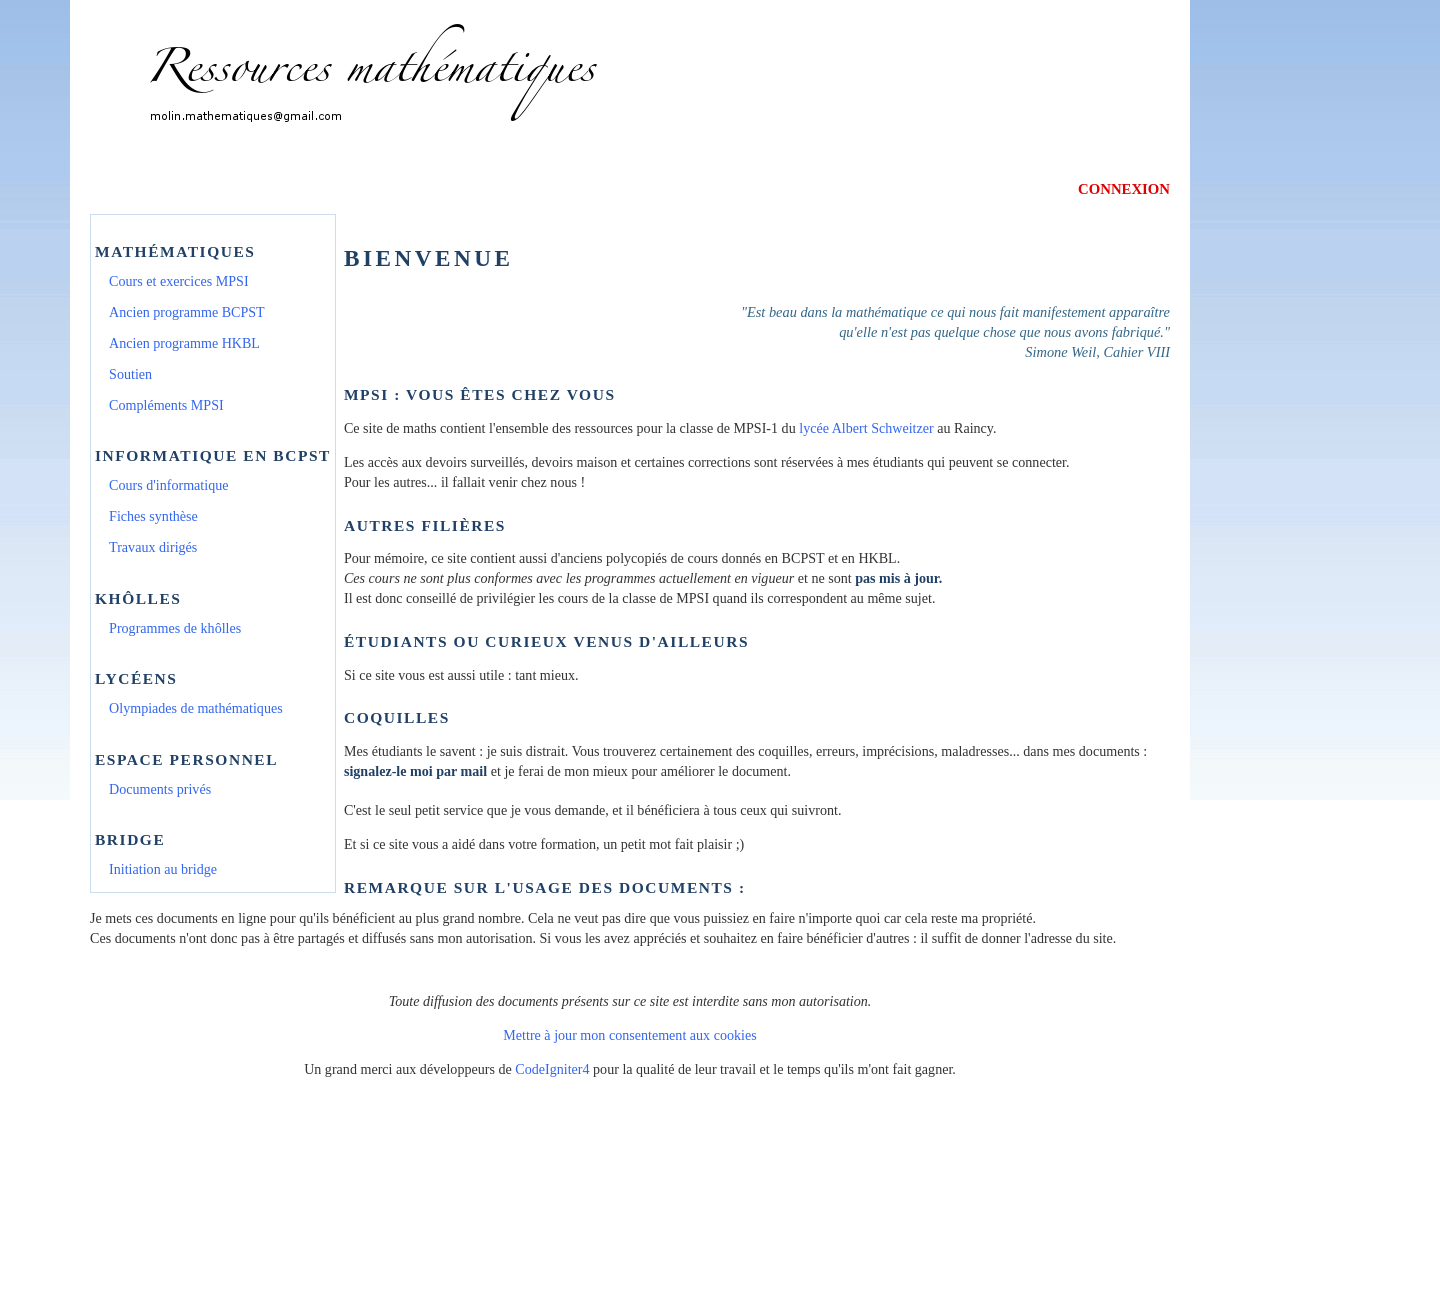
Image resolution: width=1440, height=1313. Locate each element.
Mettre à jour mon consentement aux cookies (629, 1035)
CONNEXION (1124, 189)
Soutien (130, 374)
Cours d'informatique (168, 485)
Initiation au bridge (163, 869)
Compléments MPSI (166, 405)
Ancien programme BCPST (187, 312)
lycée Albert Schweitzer (866, 428)
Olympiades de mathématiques (196, 708)
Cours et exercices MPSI (179, 281)
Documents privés (160, 789)
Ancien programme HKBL (184, 343)
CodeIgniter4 (552, 1069)
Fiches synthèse (153, 516)
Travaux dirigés (153, 547)
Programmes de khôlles (175, 628)
